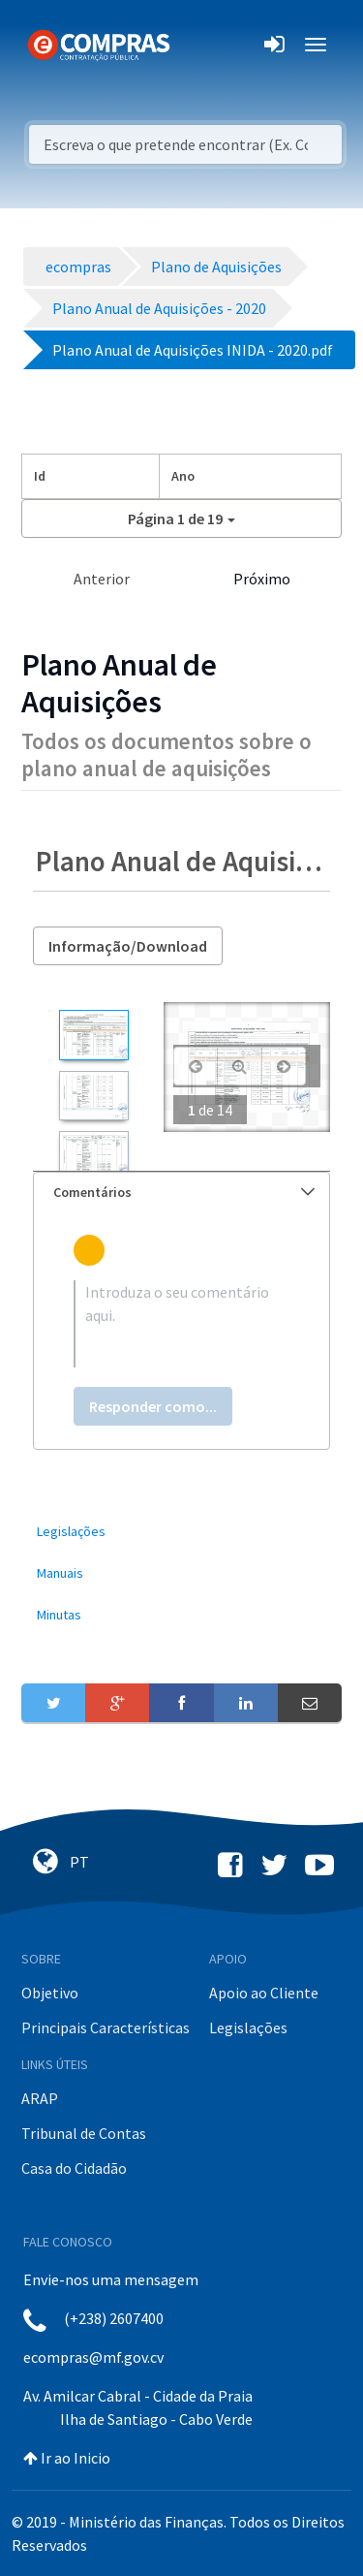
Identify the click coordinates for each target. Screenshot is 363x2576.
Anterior (102, 578)
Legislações (248, 2027)
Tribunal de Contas (83, 2133)
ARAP (39, 2098)
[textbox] (181, 1323)
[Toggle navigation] (197, 44)
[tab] (181, 1192)
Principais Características (105, 2027)
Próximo (261, 578)
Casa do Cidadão (74, 2168)
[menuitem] (181, 1532)
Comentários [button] (184, 1192)
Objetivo (49, 1992)
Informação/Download (127, 946)
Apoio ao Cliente (263, 1992)
